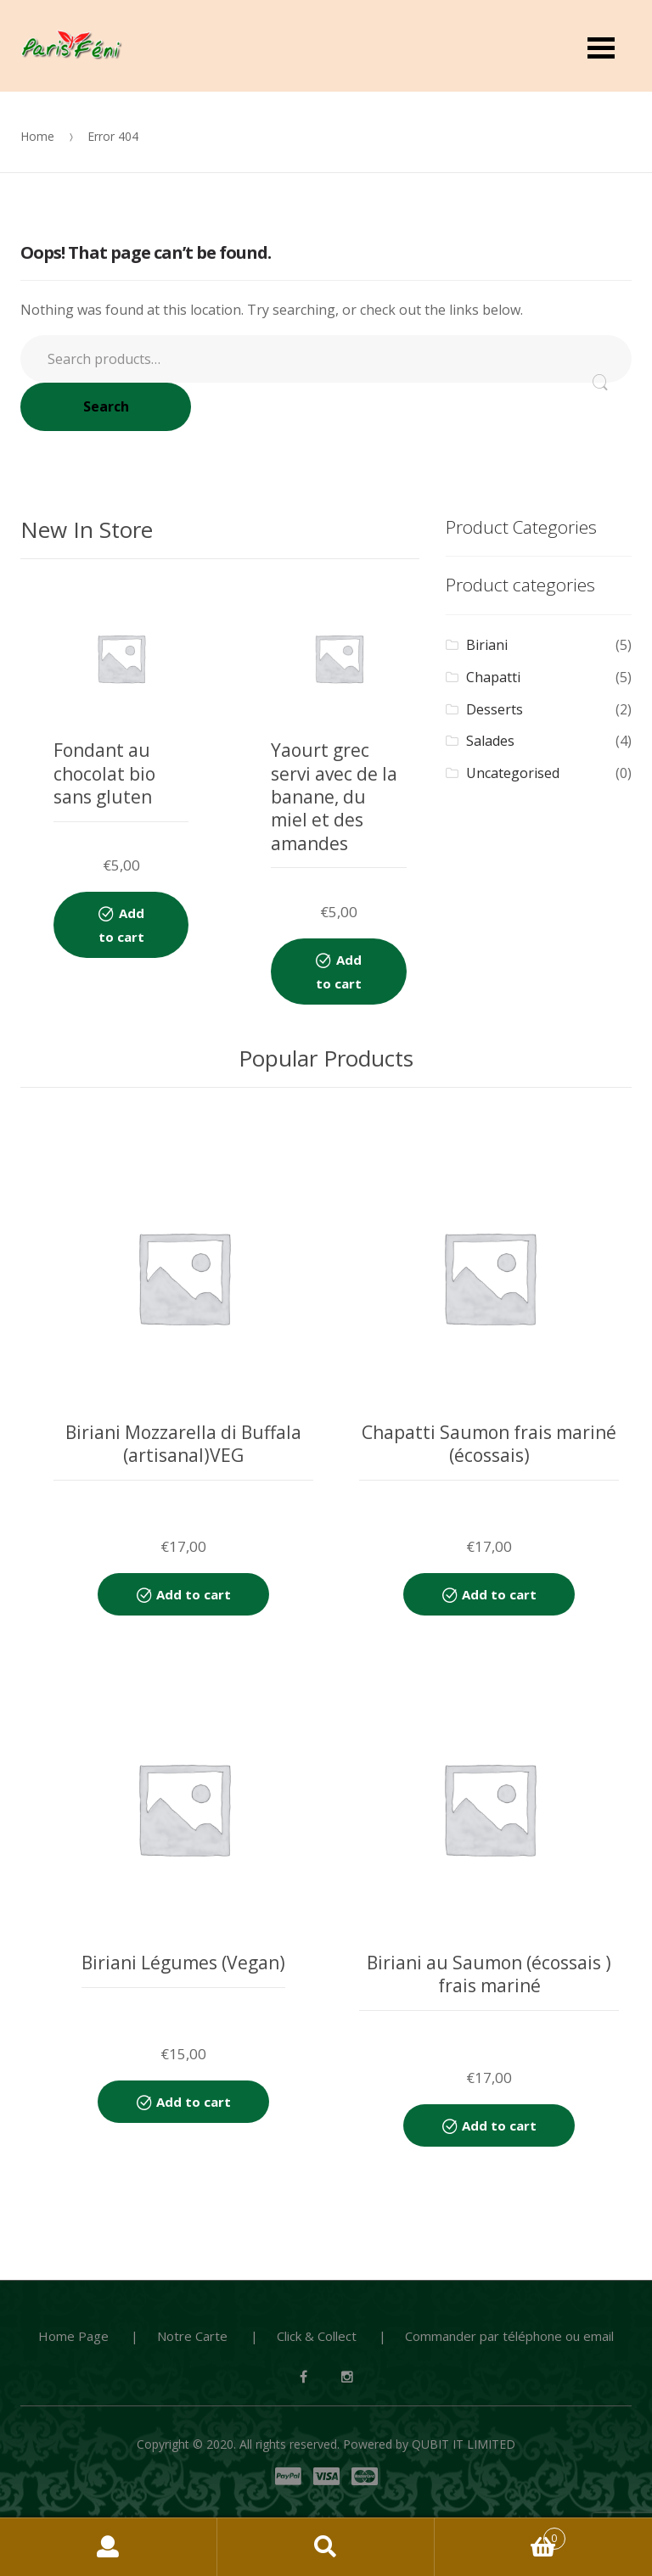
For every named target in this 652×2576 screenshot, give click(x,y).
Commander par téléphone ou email (509, 2335)
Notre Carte (192, 2335)
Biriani (487, 645)
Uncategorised (512, 773)
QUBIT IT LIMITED (463, 2444)
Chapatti (493, 677)
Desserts (494, 709)
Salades (490, 740)
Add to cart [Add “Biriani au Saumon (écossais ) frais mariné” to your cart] (499, 2125)
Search (106, 406)
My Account (108, 2547)
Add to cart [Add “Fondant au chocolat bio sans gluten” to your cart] (121, 924)
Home (37, 136)
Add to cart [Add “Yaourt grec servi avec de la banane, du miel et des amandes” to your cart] (339, 971)
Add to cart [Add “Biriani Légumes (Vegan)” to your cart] (193, 2101)
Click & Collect (317, 2335)
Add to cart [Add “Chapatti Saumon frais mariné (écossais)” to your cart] (499, 1594)
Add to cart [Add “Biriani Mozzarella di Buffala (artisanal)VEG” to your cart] (193, 1594)
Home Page (73, 2335)
